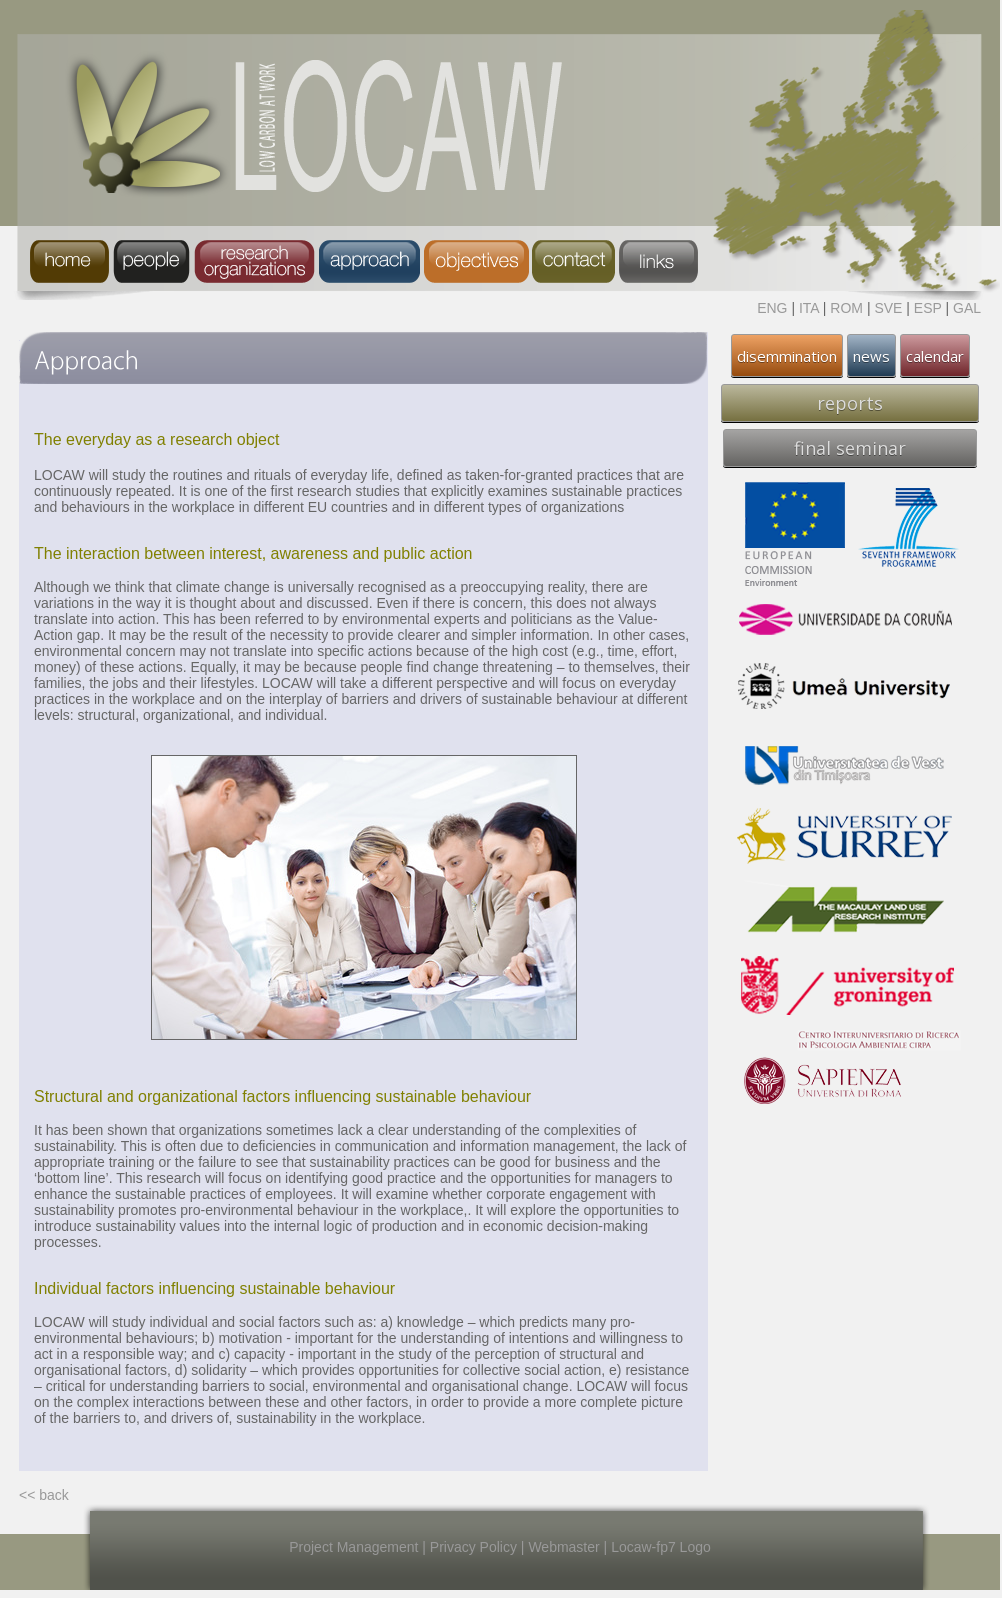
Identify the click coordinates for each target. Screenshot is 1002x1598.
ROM (846, 308)
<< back (44, 1495)
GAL (967, 308)
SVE (888, 308)
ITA (809, 308)
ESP (928, 308)
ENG (772, 308)
